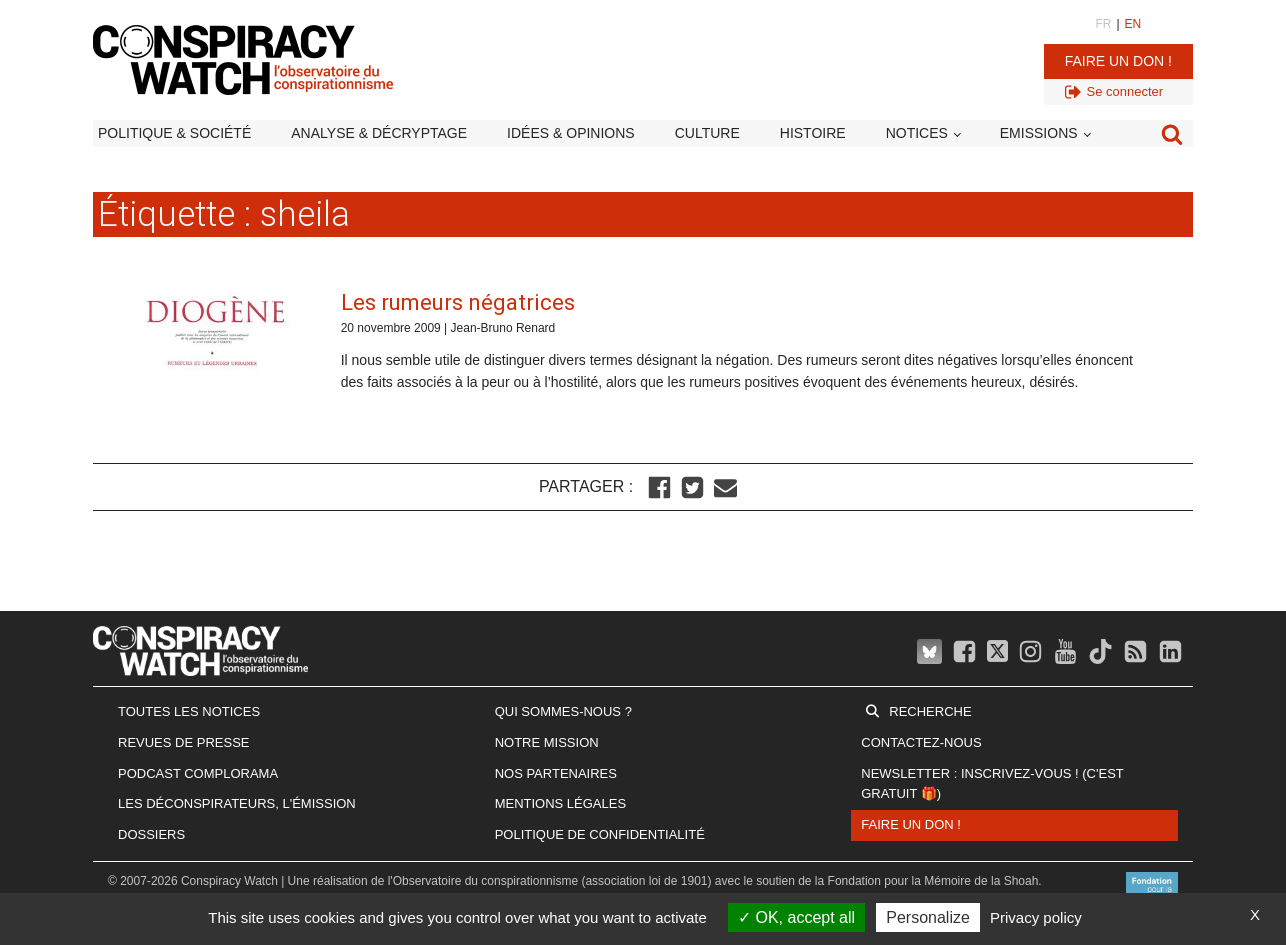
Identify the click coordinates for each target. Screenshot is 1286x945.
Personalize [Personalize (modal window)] (928, 917)
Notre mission (547, 742)
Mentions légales (560, 803)
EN (1133, 24)
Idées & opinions (571, 133)
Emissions (1039, 133)
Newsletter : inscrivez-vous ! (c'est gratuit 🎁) (992, 784)
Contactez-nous (921, 742)
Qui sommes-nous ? (563, 711)
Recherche (930, 711)
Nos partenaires (556, 773)
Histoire (813, 133)
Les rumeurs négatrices (458, 302)
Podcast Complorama (198, 773)
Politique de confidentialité (600, 834)
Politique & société (174, 133)
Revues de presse (184, 742)
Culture (707, 133)
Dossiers (151, 834)
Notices (917, 133)
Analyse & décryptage (379, 133)
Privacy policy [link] (1036, 917)
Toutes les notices (189, 711)
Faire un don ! (1118, 61)
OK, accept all (796, 917)
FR (1103, 24)
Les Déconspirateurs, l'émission (237, 803)
